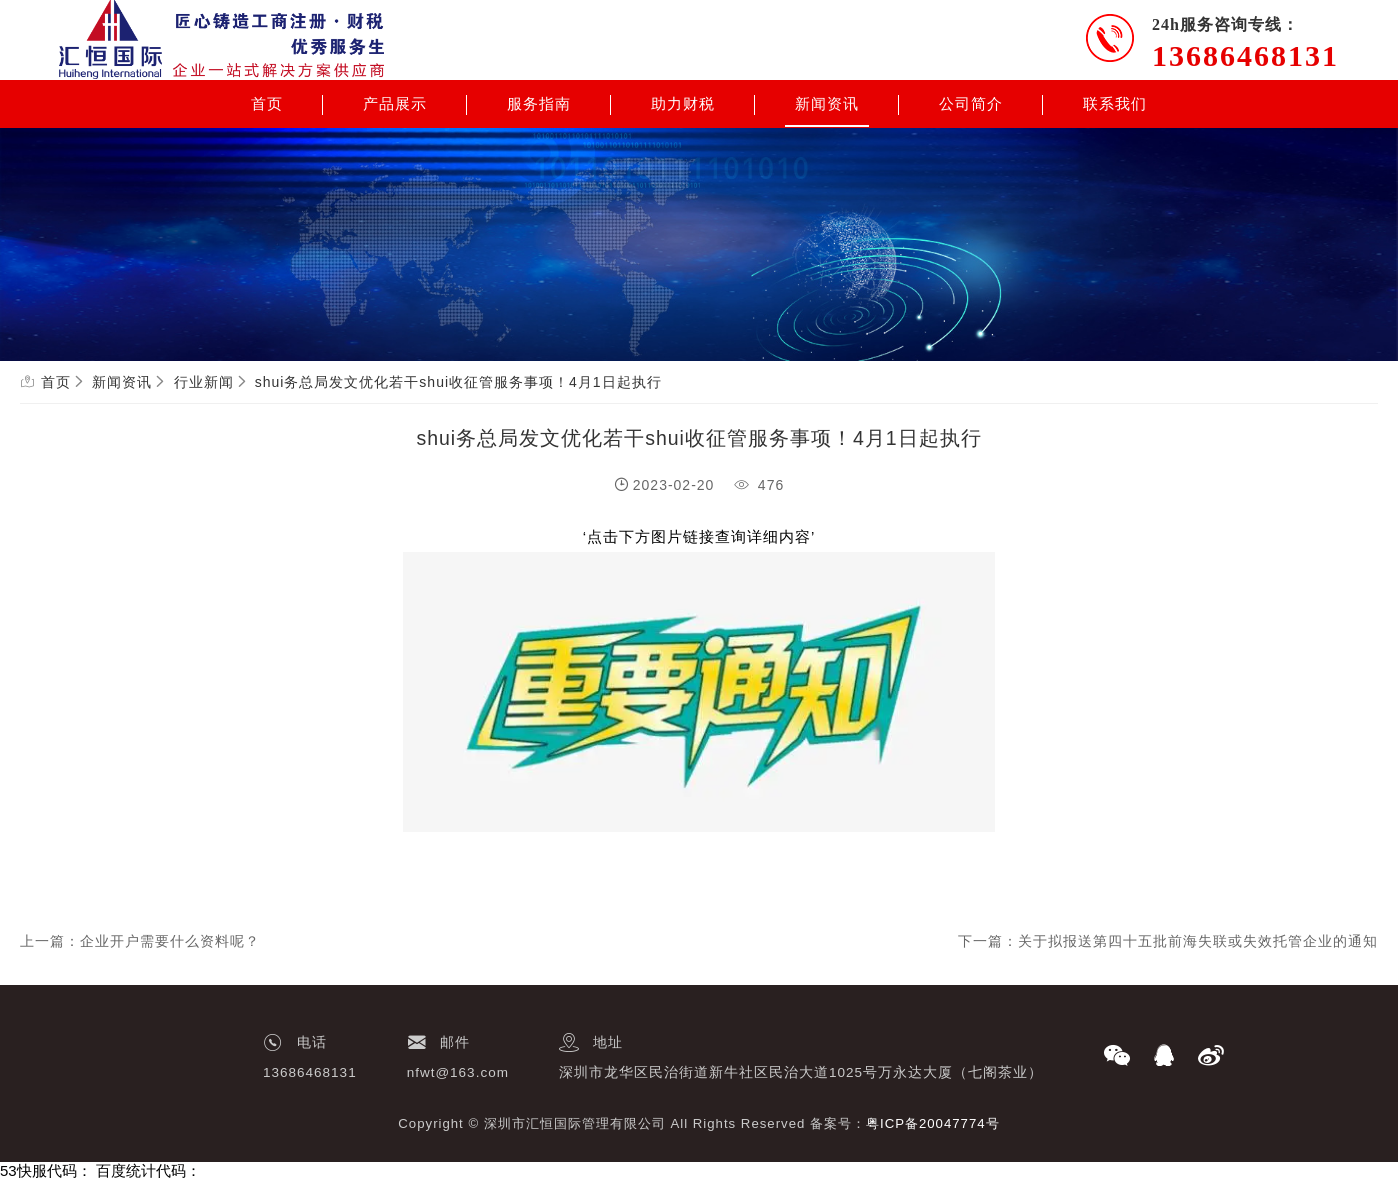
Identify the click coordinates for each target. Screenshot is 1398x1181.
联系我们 (1115, 104)
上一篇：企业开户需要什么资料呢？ (140, 941)
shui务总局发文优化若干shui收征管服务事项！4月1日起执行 (458, 382)
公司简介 (971, 104)
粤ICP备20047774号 (933, 1123)
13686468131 (1245, 55)
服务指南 (539, 104)
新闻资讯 (827, 104)
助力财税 (683, 104)
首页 (267, 104)
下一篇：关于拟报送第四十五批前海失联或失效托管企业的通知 (1168, 941)
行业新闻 (204, 382)
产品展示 (395, 104)
